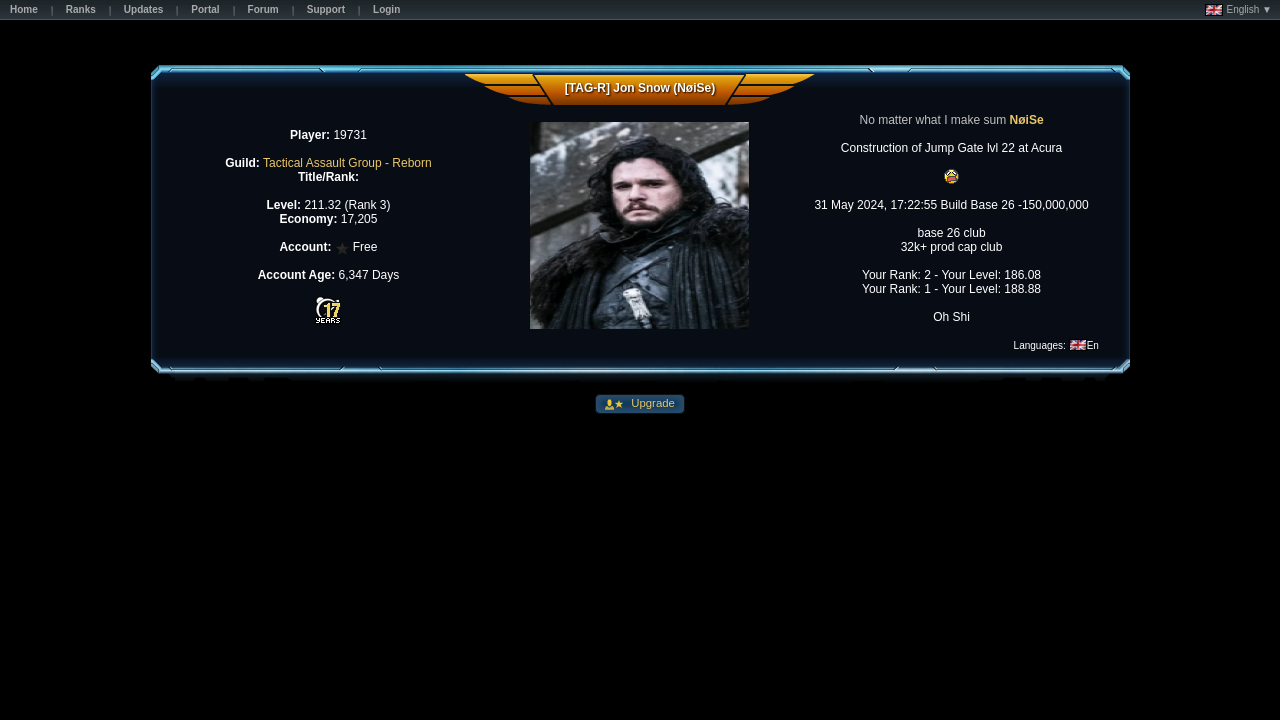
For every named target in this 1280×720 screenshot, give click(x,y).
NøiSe (1027, 120)
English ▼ (1238, 10)
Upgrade (651, 403)
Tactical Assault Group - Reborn (347, 163)
